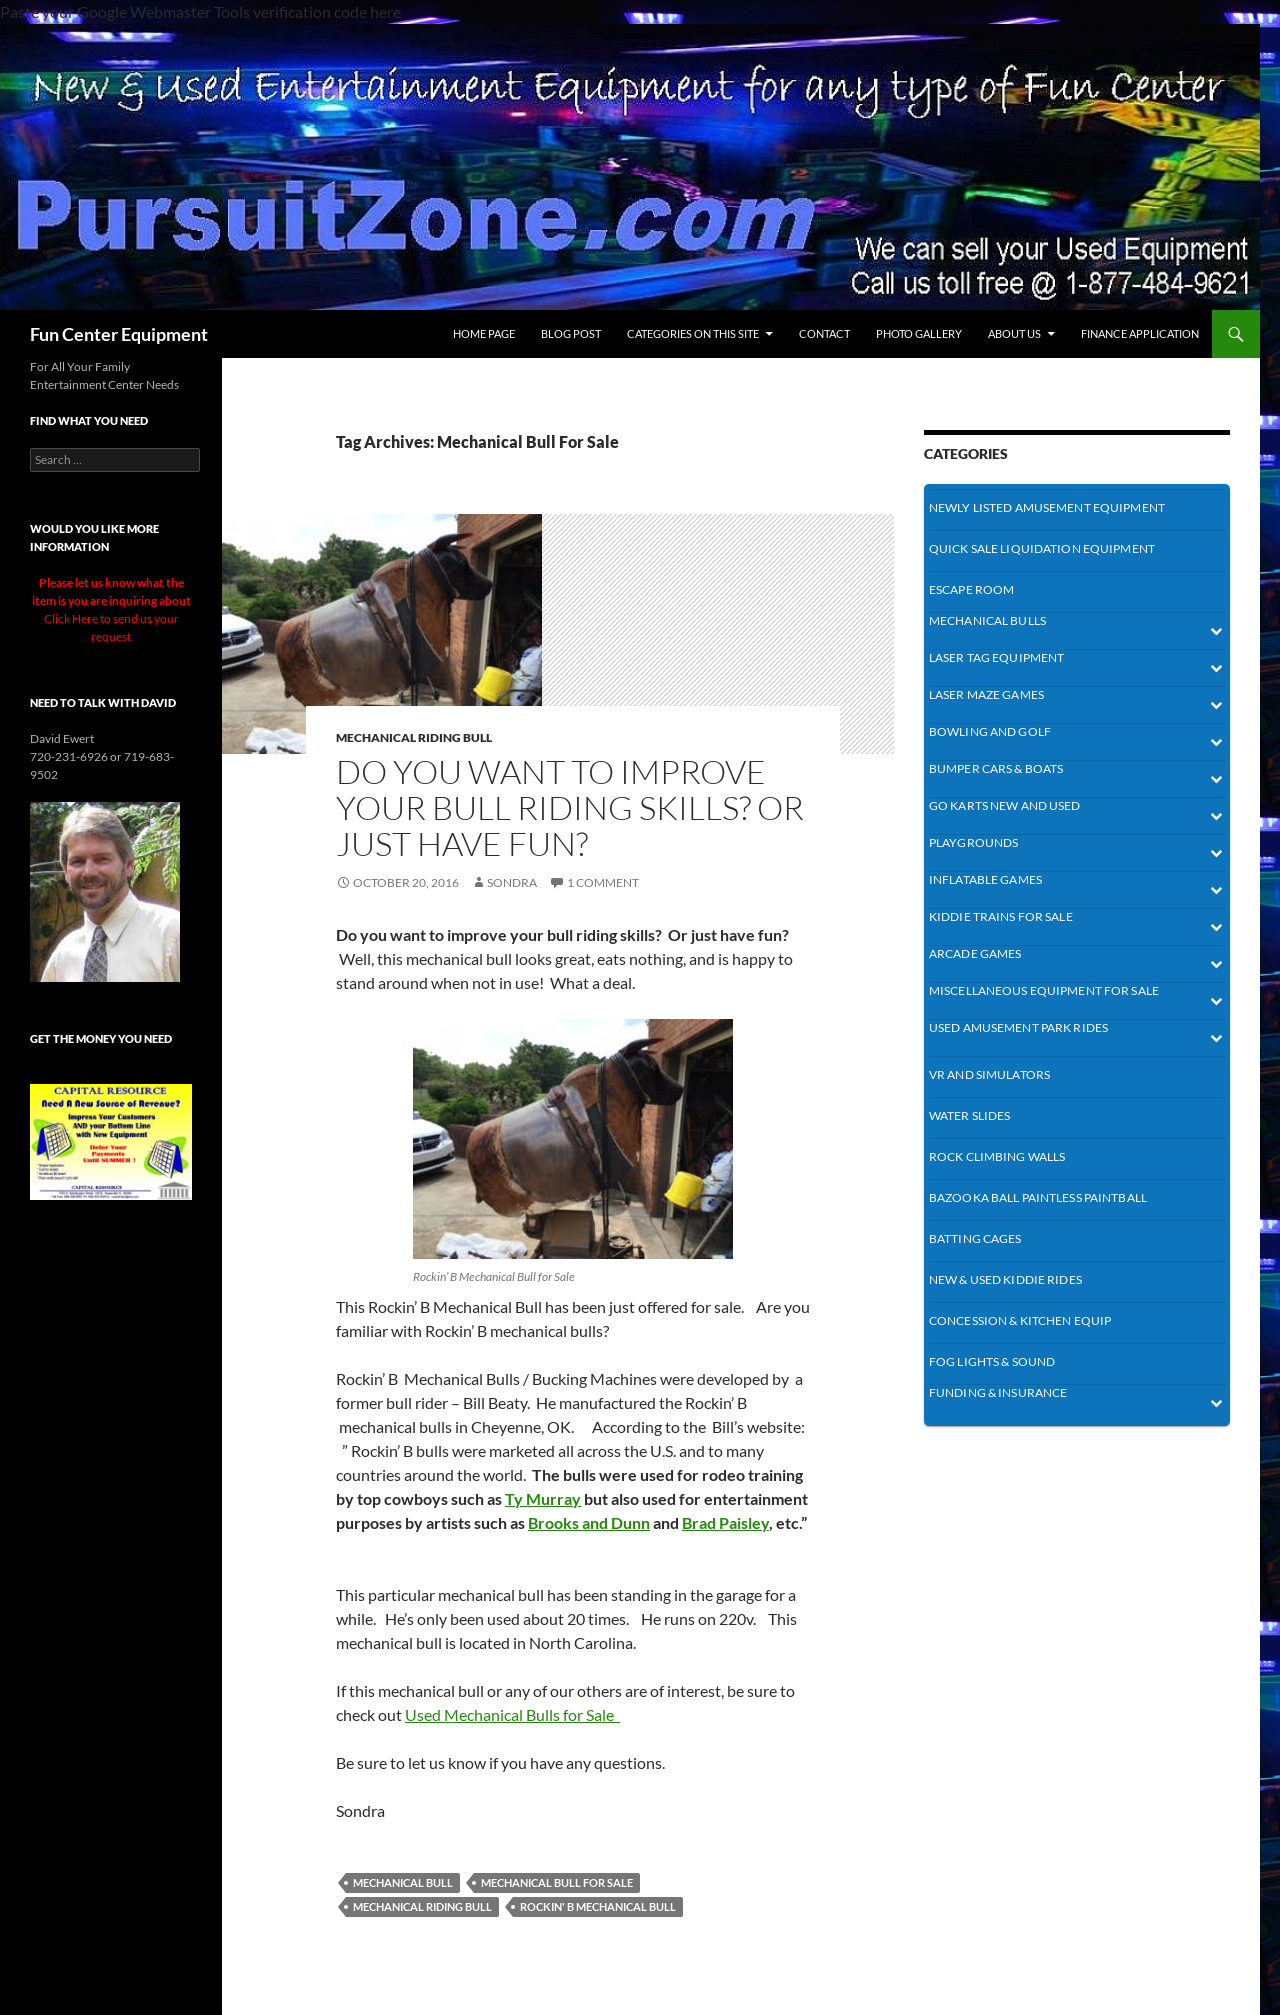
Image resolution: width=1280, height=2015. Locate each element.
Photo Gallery (919, 333)
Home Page (484, 333)
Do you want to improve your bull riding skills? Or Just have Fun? (570, 807)
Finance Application (1140, 333)
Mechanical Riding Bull (422, 1906)
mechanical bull (403, 1882)
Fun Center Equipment (119, 334)
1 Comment (603, 882)
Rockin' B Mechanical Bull (598, 1906)
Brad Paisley (725, 1522)
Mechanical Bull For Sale (557, 1882)
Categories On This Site (693, 333)
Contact (824, 333)
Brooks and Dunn (589, 1522)
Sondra (512, 882)
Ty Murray (543, 1498)
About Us (1014, 333)
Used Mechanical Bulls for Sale (512, 1714)
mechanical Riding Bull (414, 737)
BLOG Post (571, 333)
